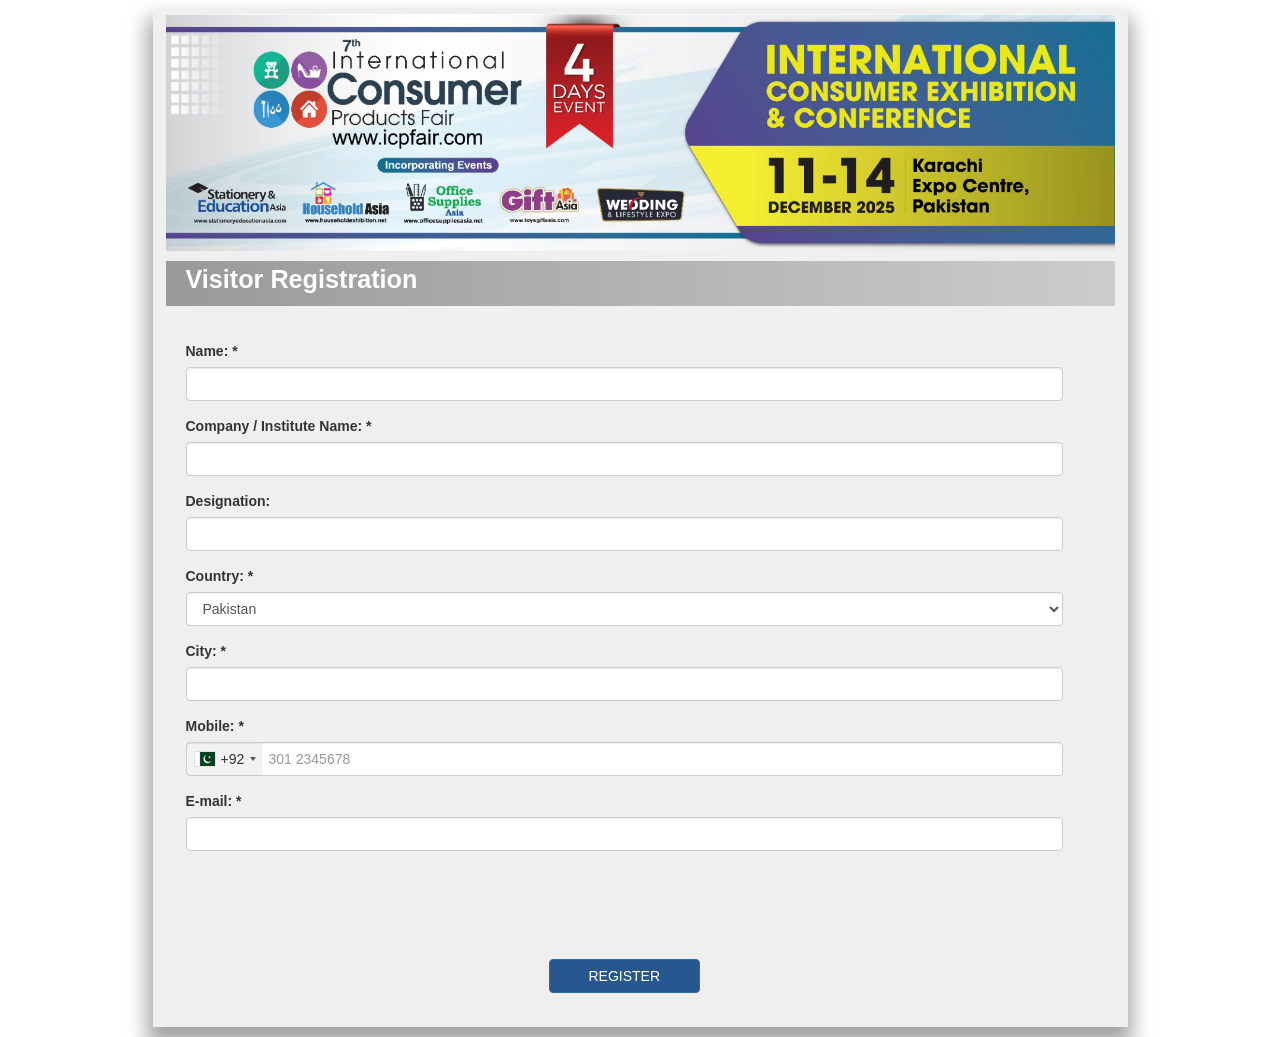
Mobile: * (215, 726)
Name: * (212, 351)
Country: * (220, 576)
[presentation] (323, 905)
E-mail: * (214, 801)
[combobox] (225, 759)
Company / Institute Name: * (279, 426)
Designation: (228, 501)
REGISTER (624, 976)
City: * (206, 651)
